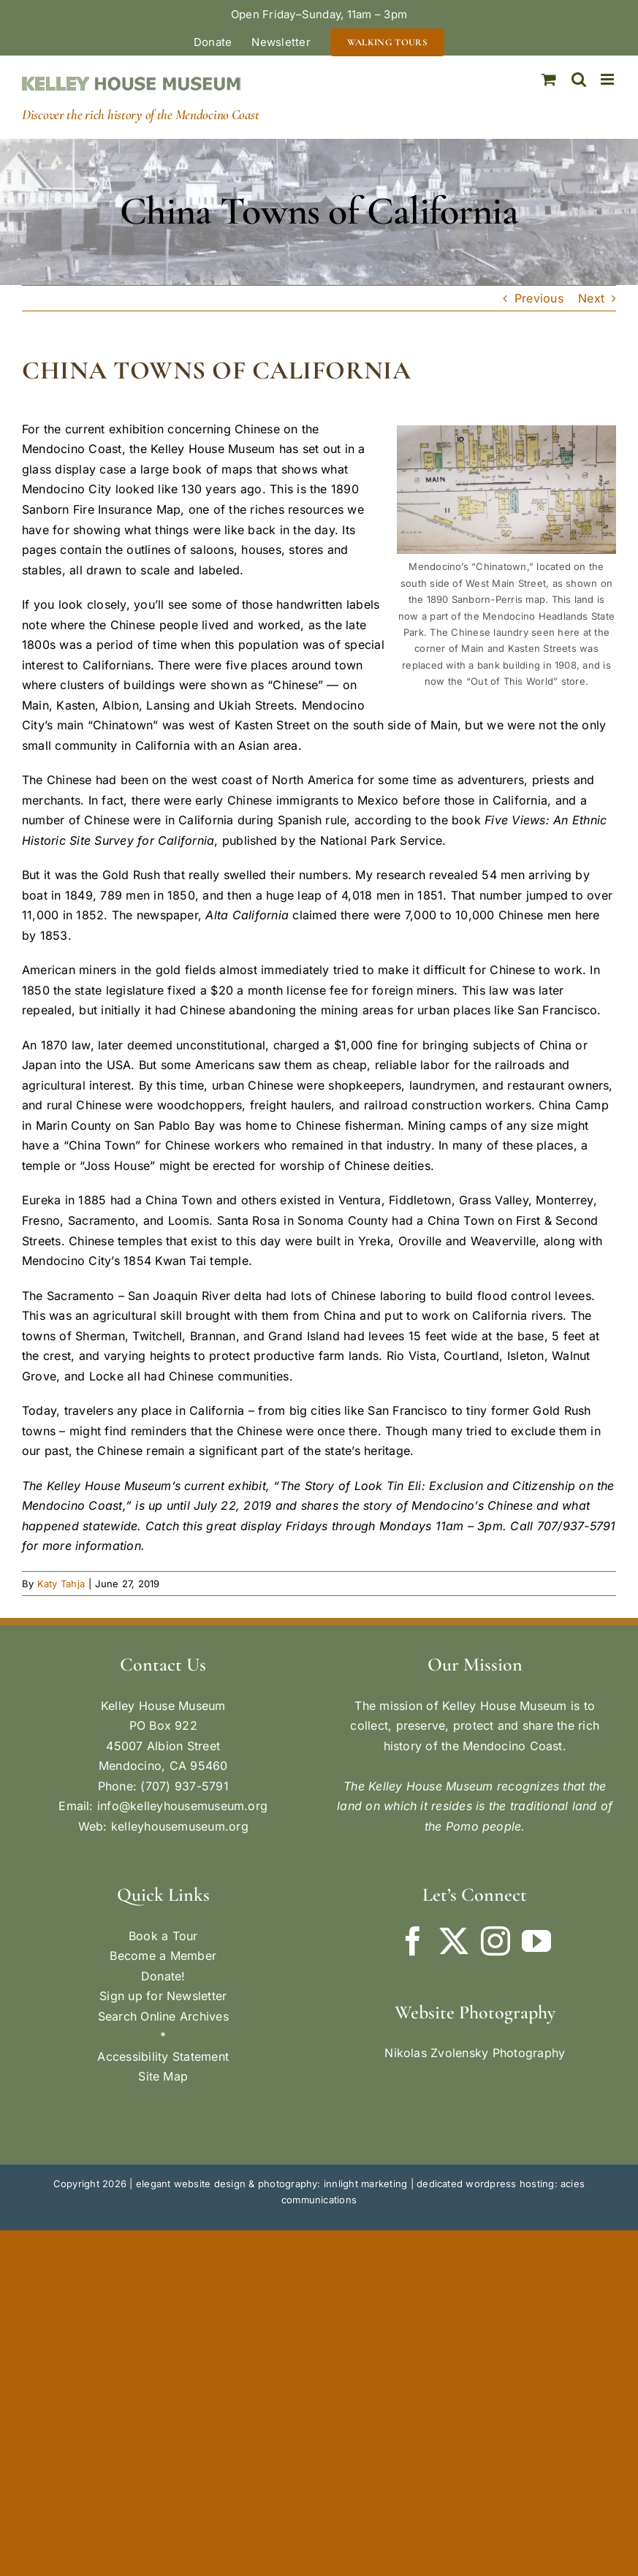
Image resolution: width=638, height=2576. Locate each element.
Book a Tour (163, 1936)
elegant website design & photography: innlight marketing (271, 2183)
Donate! (163, 1976)
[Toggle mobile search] (578, 79)
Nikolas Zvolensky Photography (474, 2052)
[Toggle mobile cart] (549, 79)
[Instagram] (495, 1941)
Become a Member (163, 1955)
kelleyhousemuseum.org (179, 1826)
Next (591, 298)
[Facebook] (413, 1941)
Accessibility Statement (163, 2056)
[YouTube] (536, 1941)
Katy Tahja (61, 1583)
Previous (538, 298)
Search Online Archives (163, 2016)
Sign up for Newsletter (163, 1995)
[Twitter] (453, 1941)
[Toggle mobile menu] (608, 79)
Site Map (163, 2076)
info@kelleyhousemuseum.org (182, 1805)
